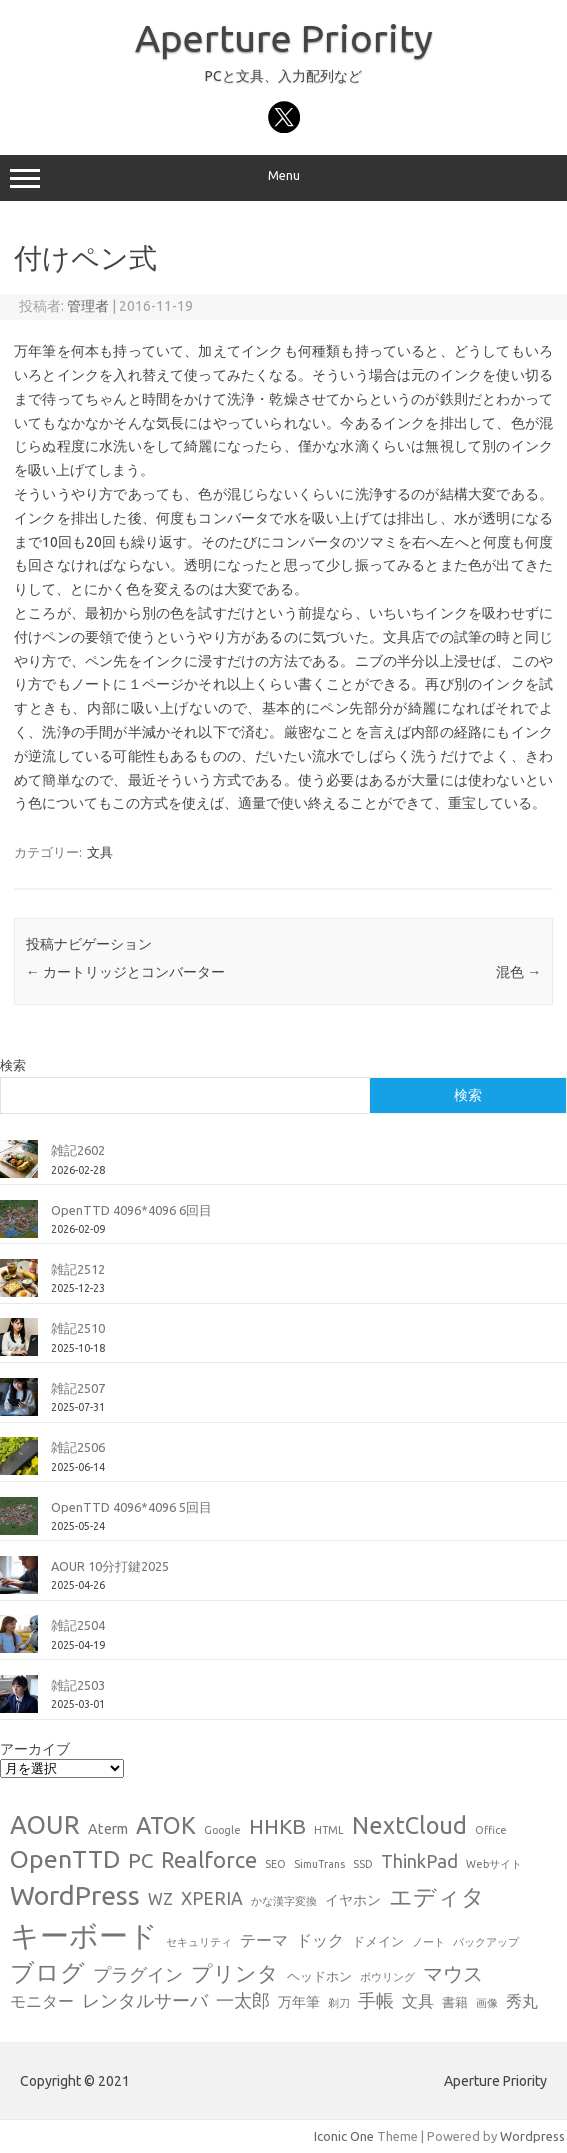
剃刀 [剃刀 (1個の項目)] (339, 2003)
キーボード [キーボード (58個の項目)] (84, 1935)
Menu (283, 178)
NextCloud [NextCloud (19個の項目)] (409, 1825)
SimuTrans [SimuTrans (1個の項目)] (319, 1864)
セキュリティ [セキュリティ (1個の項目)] (199, 1942)
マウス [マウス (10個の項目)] (453, 1973)
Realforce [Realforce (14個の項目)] (209, 1860)
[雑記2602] (19, 1167)
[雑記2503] (19, 1702)
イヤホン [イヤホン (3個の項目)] (353, 1900)
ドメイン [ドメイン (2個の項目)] (378, 1941)
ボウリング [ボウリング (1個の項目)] (387, 1977)
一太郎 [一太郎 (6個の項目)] (243, 2000)
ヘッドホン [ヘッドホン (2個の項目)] (319, 1976)
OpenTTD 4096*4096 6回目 (131, 1210)
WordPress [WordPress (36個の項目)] (75, 1895)
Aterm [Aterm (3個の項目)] (108, 1829)
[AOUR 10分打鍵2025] (19, 1583)
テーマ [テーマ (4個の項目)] (264, 1940)
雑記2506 (78, 1447)
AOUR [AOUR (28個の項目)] (45, 1824)
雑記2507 (78, 1388)
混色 (518, 972)
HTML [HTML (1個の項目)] (329, 1830)
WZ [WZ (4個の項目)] (160, 1899)
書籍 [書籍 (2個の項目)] (455, 2002)
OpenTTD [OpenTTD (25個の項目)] (65, 1859)
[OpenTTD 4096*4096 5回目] (19, 1524)
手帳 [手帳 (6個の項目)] (376, 2000)
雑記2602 (78, 1150)
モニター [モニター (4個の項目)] (42, 2001)
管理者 (88, 306)
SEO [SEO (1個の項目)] (275, 1864)
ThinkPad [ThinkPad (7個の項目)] (419, 1861)
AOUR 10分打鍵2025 (110, 1566)
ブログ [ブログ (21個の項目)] (47, 1972)
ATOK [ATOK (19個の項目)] (166, 1825)
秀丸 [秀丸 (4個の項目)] (522, 2001)
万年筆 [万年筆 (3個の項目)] (299, 2002)
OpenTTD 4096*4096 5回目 (131, 1507)
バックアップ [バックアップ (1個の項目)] (486, 1942)
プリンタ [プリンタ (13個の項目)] (235, 1973)
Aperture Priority (284, 38)
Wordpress (532, 2136)
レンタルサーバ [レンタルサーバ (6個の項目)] (145, 2000)
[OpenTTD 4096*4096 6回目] (19, 1227)
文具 (100, 852)
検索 (13, 1065)
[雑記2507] (19, 1405)
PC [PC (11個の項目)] (140, 1860)
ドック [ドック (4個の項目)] (320, 1940)
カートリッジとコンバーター (125, 972)
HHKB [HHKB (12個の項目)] (277, 1826)
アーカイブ (35, 1749)
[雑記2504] (19, 1642)
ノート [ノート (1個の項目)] (428, 1942)
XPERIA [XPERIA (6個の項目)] (212, 1898)
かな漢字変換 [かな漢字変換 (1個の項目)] (284, 1901)
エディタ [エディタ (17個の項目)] (437, 1896)
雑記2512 (78, 1269)
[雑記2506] (19, 1464)
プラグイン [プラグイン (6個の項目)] (138, 1974)
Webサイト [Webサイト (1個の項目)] (494, 1864)
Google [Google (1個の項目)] (222, 1830)
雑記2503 (78, 1685)
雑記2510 (78, 1328)
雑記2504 (78, 1625)
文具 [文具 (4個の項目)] (418, 2001)
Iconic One (344, 2136)
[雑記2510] (19, 1345)
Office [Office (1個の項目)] (491, 1830)
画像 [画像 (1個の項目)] (487, 2003)
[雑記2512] (19, 1286)
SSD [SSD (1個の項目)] (363, 1864)
